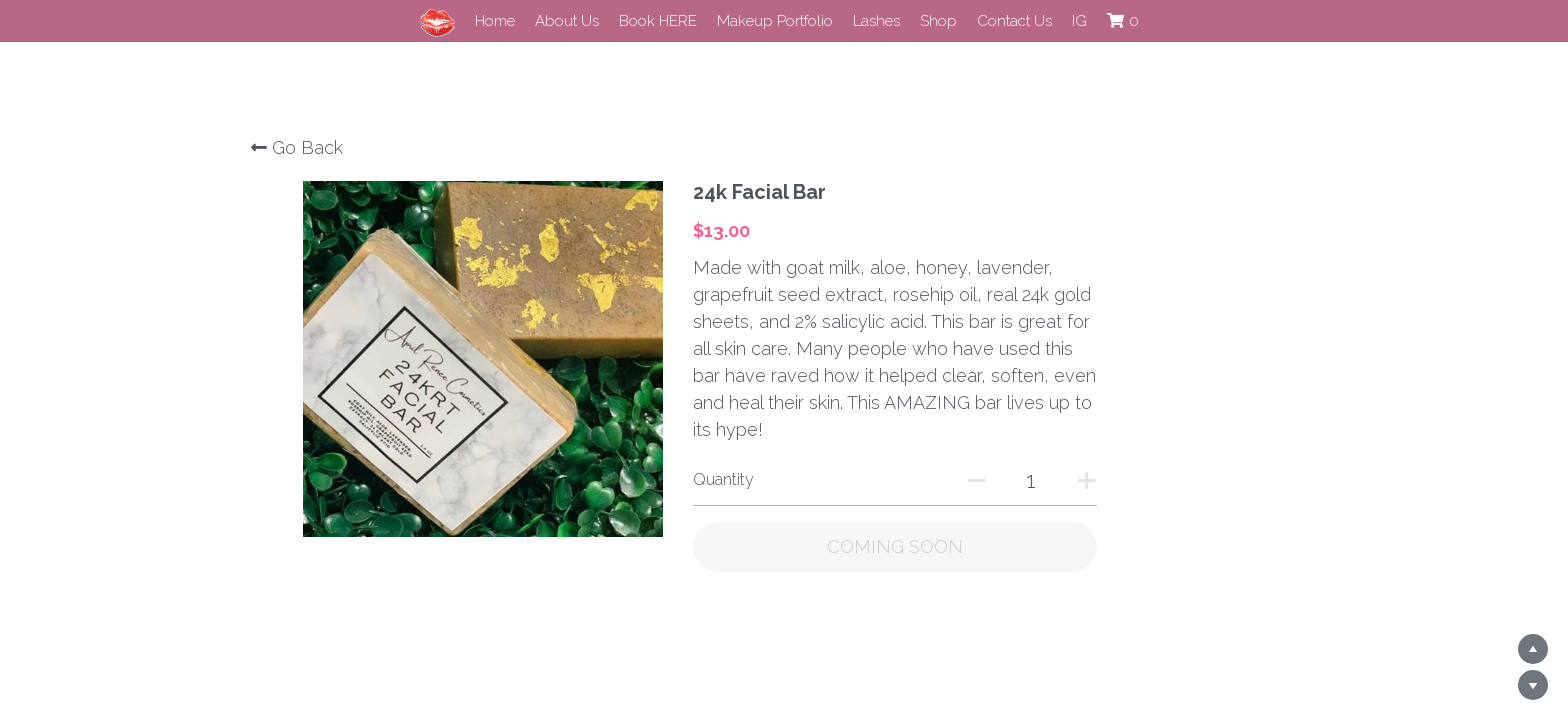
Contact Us (1014, 21)
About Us (567, 21)
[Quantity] (1115, 453)
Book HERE (658, 21)
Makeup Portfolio (775, 21)
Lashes (876, 21)
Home (495, 21)
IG (1079, 21)
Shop (938, 21)
